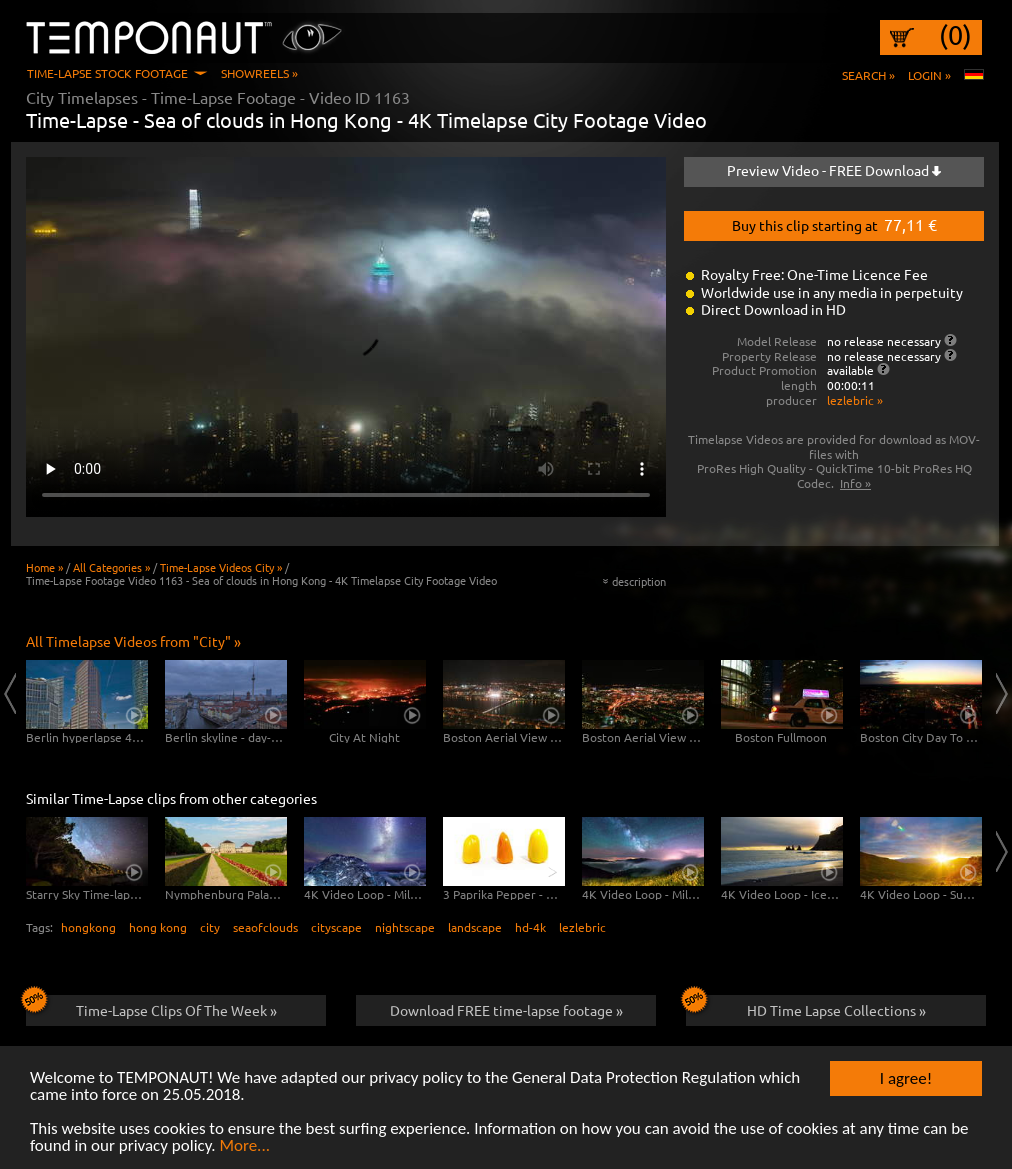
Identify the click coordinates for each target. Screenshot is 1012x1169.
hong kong (158, 927)
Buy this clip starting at (834, 224)
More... (244, 1146)
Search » (868, 75)
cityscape (336, 927)
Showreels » (259, 73)
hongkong (88, 927)
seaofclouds (265, 927)
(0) (955, 35)
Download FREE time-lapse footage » (506, 1010)
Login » (929, 75)
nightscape (405, 927)
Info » (855, 483)
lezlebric (582, 927)
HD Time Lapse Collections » (806, 1007)
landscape (475, 927)
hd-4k (530, 927)
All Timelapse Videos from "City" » (133, 641)
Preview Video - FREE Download (834, 170)
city (210, 927)
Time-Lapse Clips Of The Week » (151, 1007)
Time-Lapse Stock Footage (107, 73)
